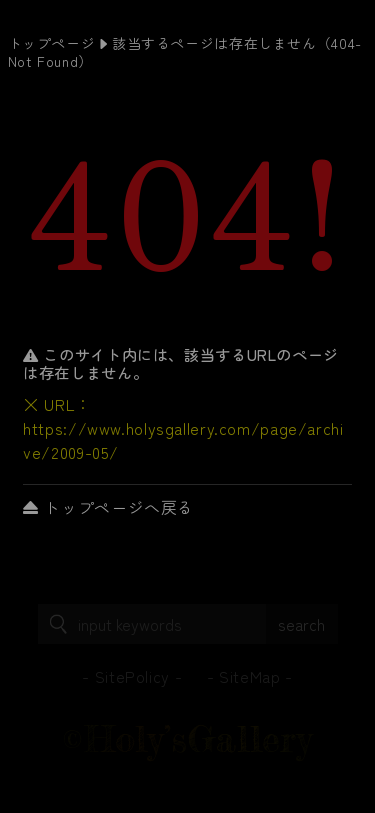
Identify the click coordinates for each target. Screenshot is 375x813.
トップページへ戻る (108, 507)
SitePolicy (132, 676)
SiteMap (249, 676)
